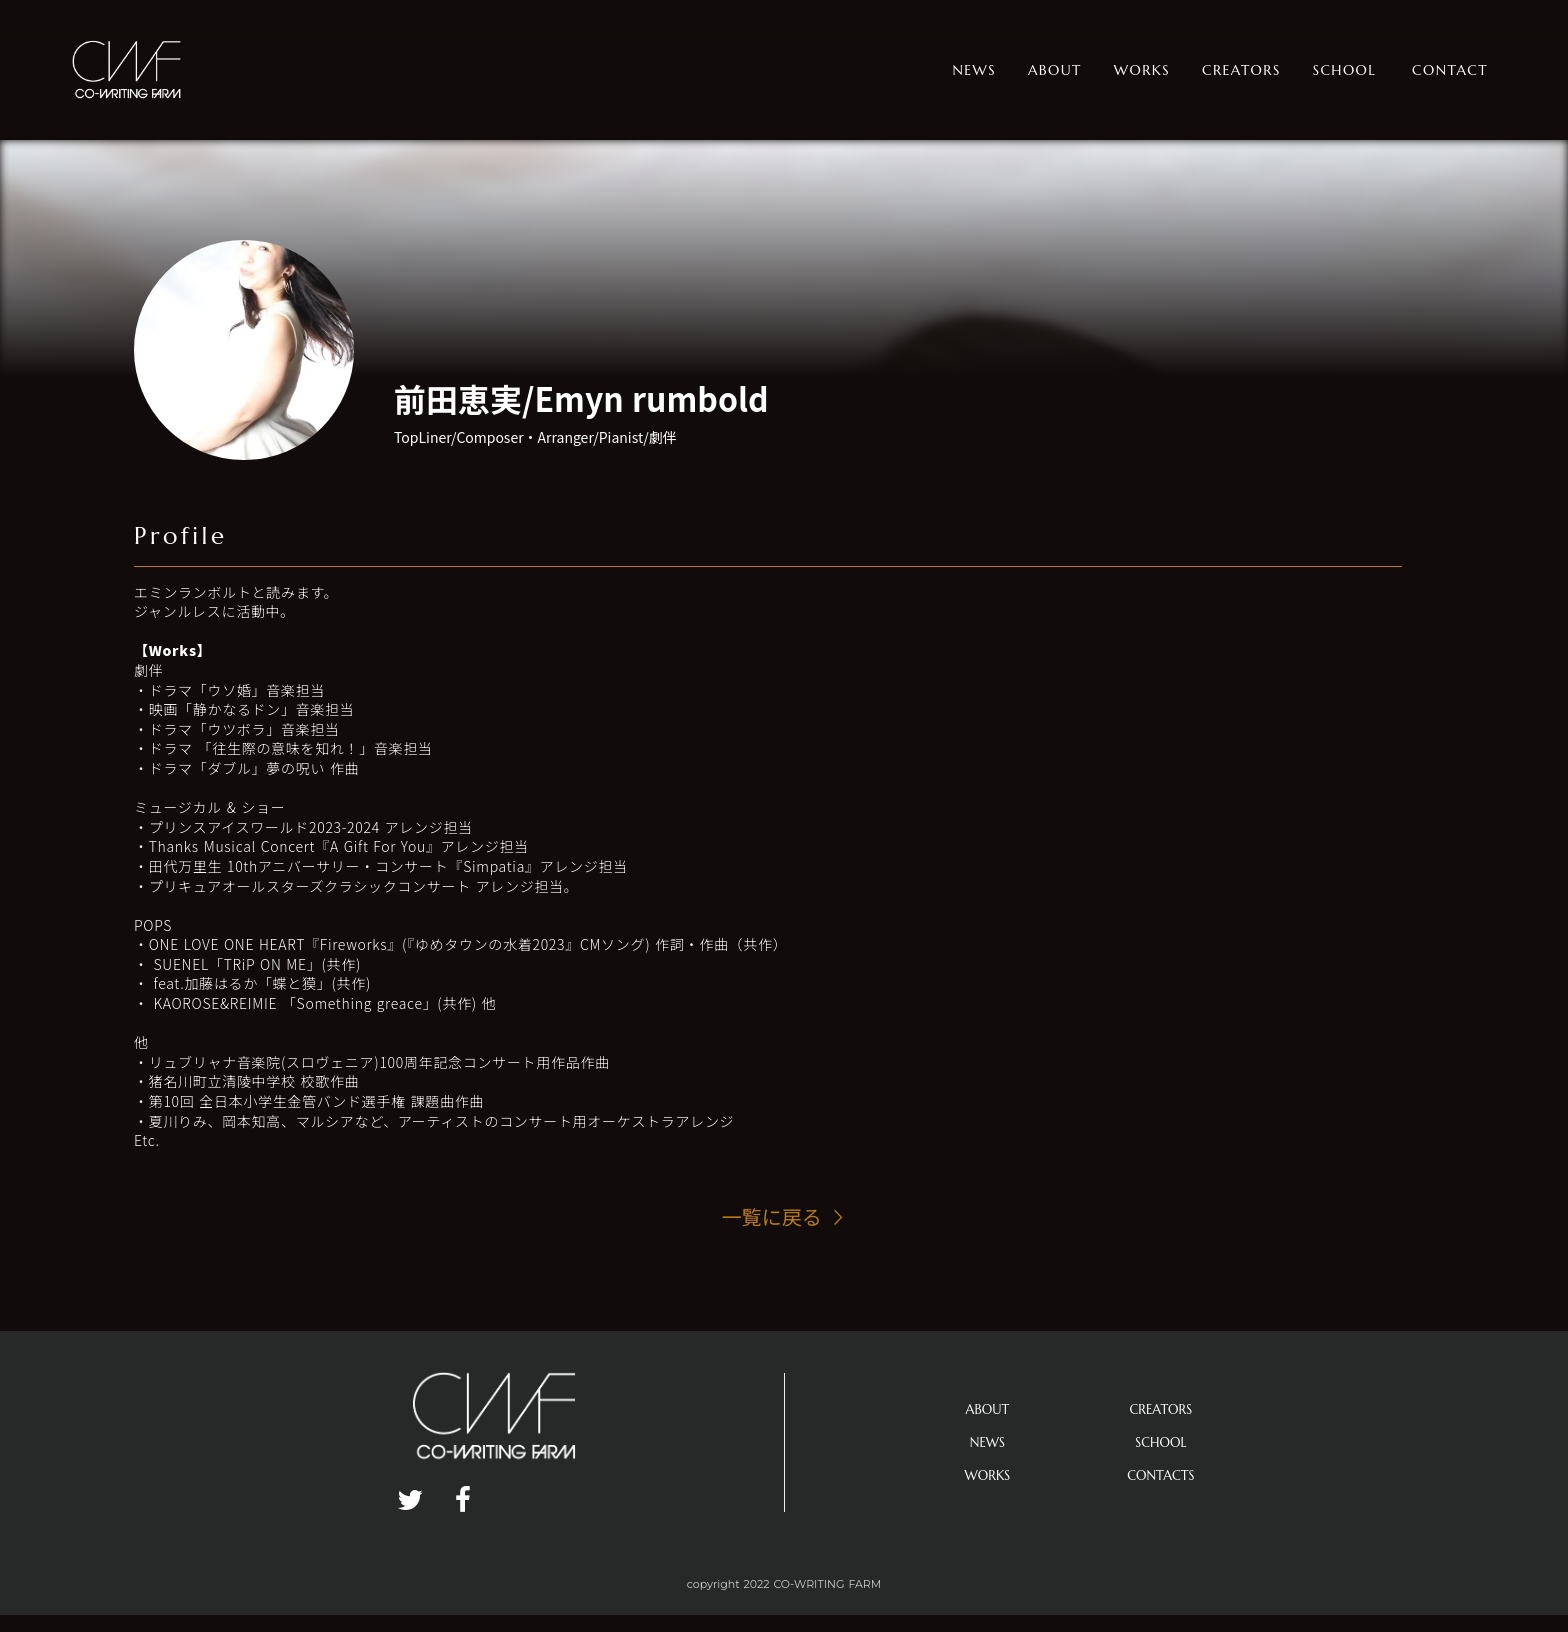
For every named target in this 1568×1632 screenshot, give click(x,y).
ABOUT (988, 1409)
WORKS (988, 1475)
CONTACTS (1160, 1475)
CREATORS (1161, 1409)
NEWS (987, 1442)
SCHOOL (1160, 1442)
